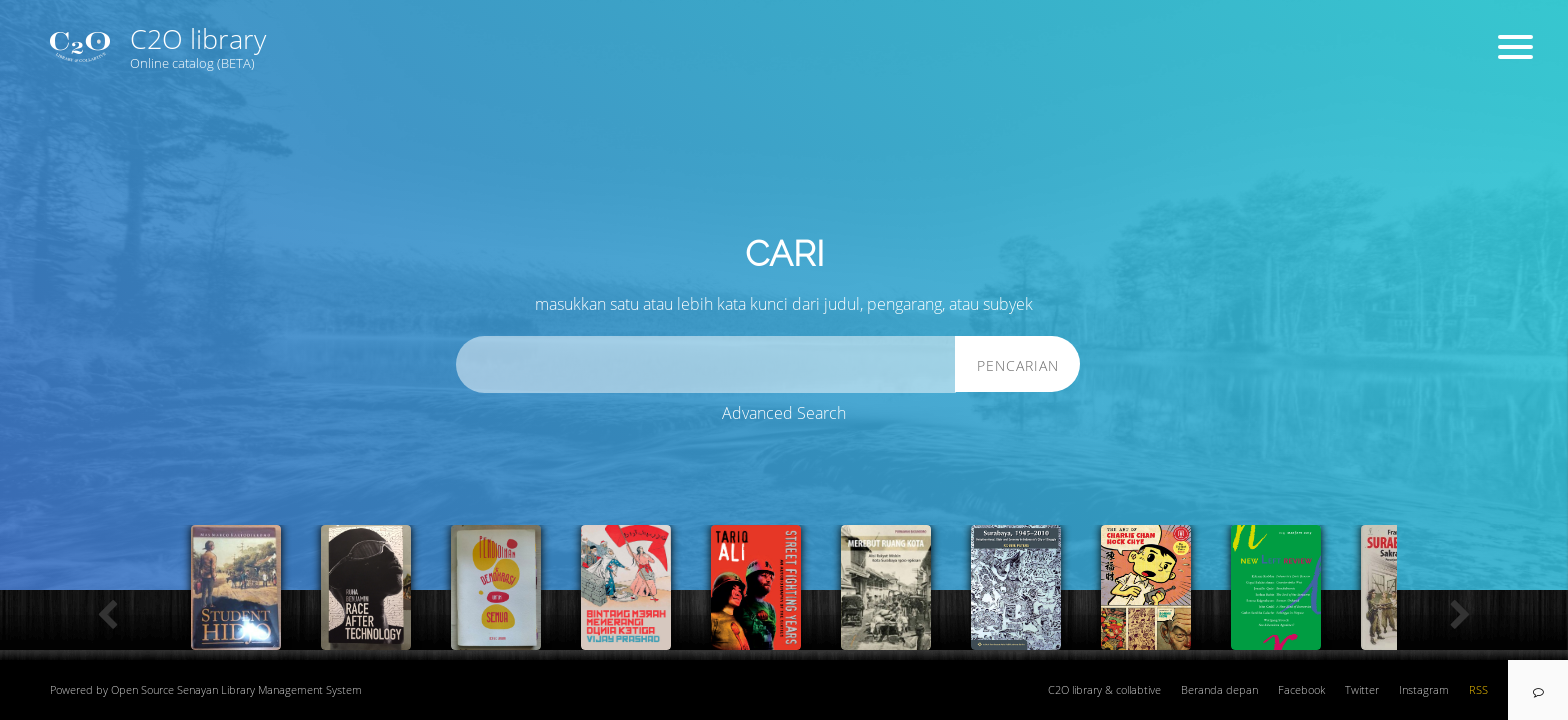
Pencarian (1018, 365)
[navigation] (1538, 690)
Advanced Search (784, 413)
